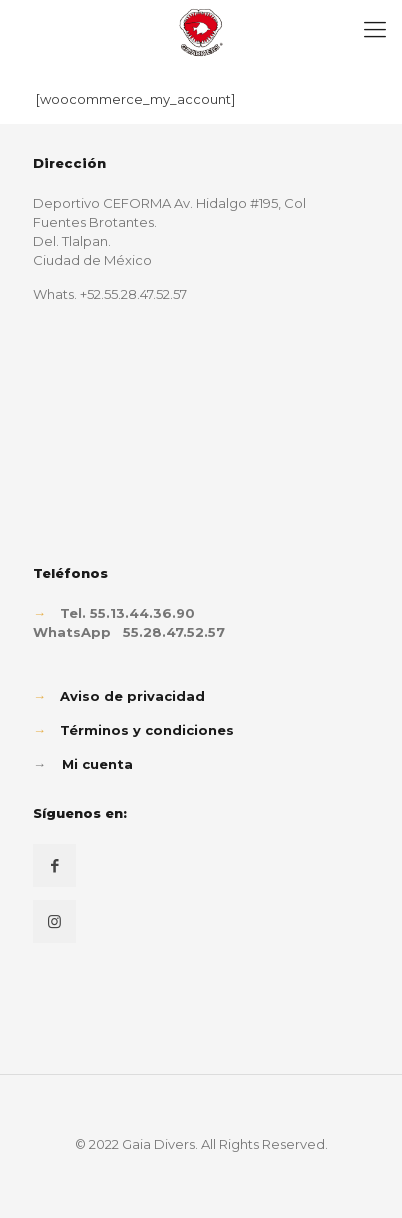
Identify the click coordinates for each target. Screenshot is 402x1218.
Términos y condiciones (147, 730)
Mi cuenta (97, 764)
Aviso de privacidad (132, 696)
